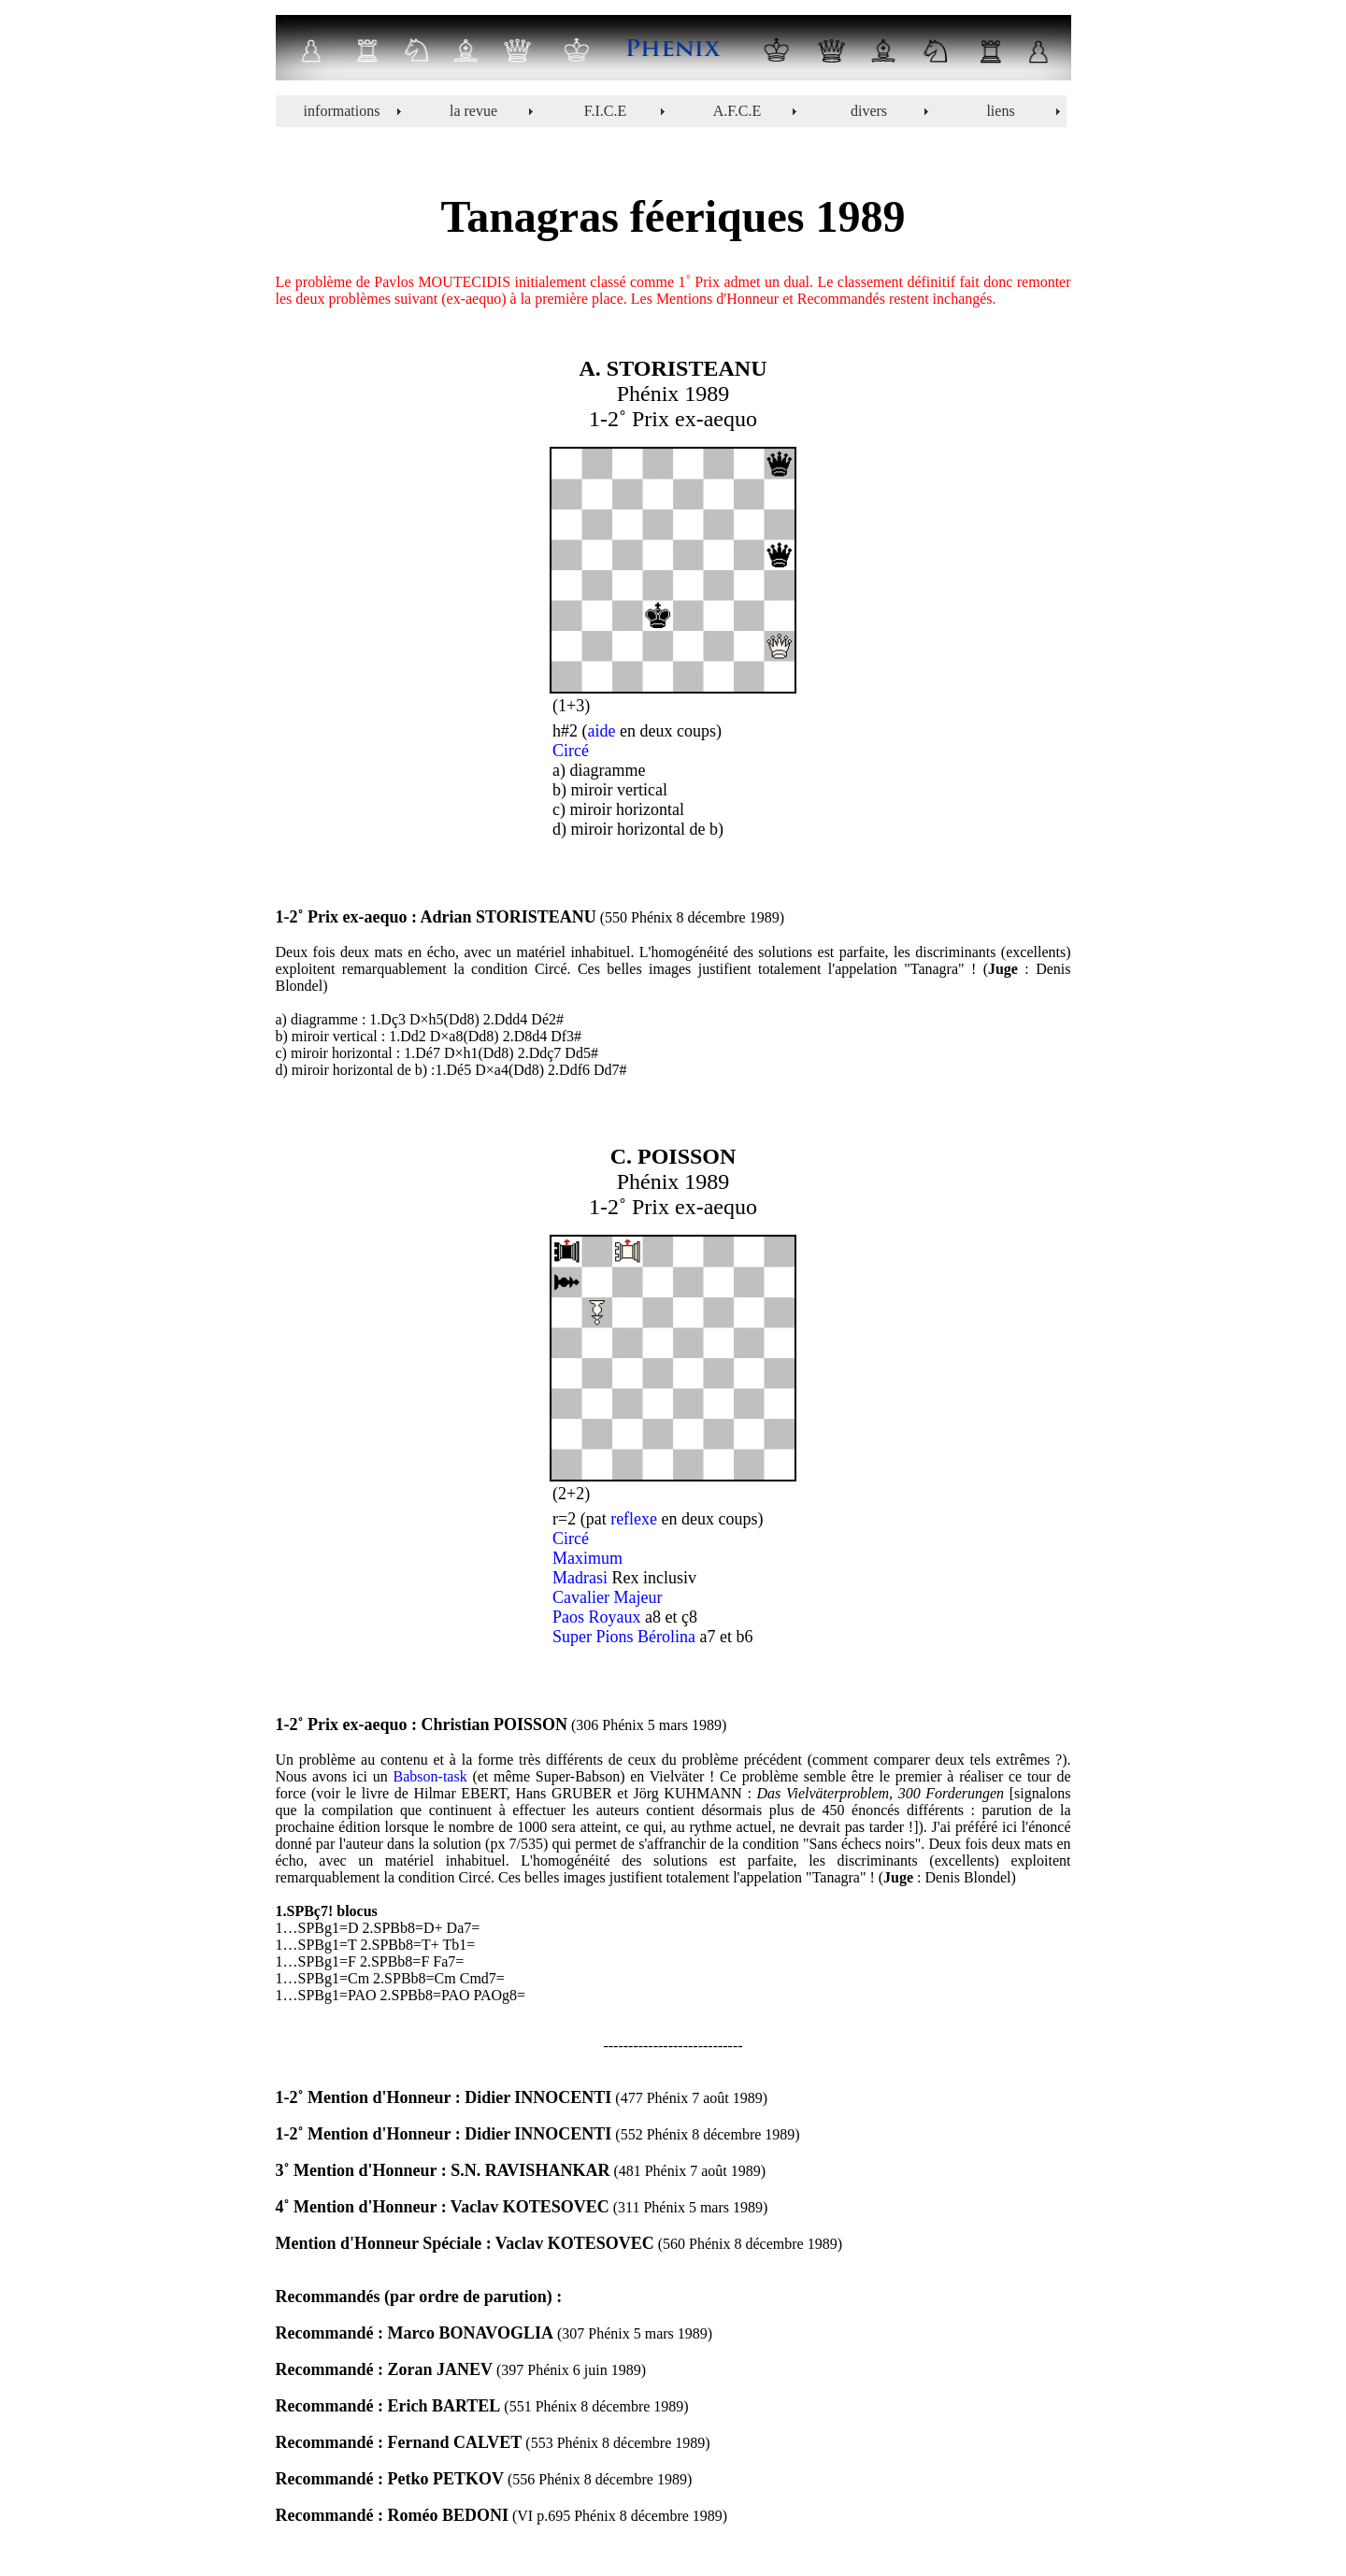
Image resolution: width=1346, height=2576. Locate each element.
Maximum (587, 1558)
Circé (570, 750)
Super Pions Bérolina (623, 1636)
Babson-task (430, 1776)
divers (869, 111)
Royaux (615, 1617)
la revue (473, 111)
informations (342, 111)
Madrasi (580, 1577)
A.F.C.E (737, 111)
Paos (568, 1617)
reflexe (633, 1519)
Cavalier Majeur (607, 1597)
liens (1000, 111)
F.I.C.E (605, 111)
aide (602, 731)
